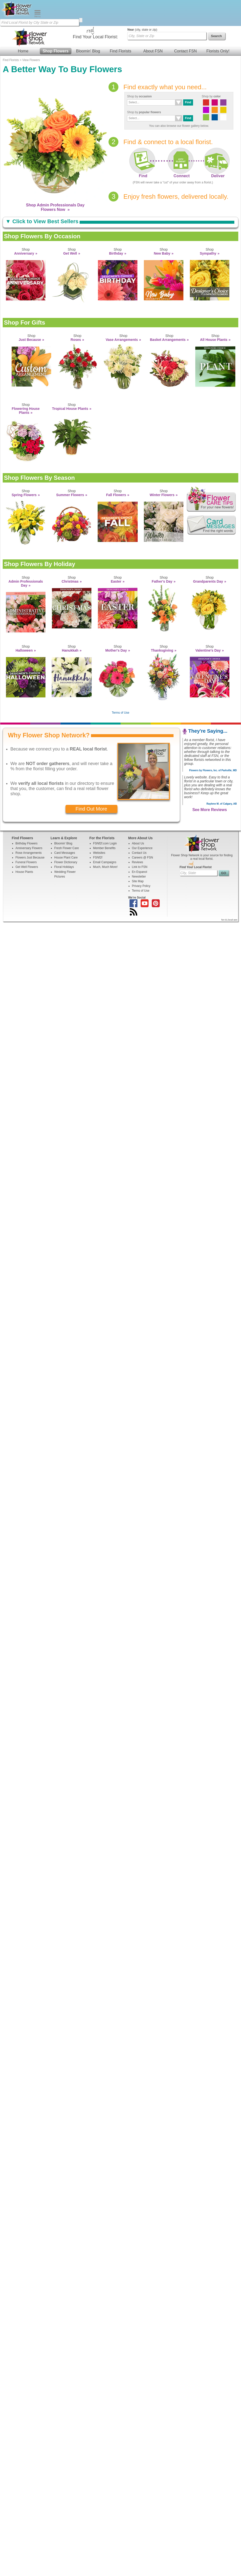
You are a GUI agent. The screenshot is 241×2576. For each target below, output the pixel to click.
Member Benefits (104, 848)
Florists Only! (217, 51)
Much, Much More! (105, 867)
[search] (80, 20)
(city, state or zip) (142, 29)
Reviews (137, 862)
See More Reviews (209, 810)
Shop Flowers (55, 51)
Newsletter (139, 876)
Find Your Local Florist (196, 867)
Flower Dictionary (65, 862)
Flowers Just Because (30, 857)
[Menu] (37, 16)
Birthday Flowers (27, 843)
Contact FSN (185, 51)
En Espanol (139, 872)
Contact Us (139, 853)
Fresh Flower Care (66, 848)
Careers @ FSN (142, 857)
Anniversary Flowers (29, 848)
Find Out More (91, 809)
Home (23, 51)
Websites (99, 853)
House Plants (24, 872)
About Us (138, 843)
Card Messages (64, 853)
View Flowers (31, 60)
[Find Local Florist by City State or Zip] (39, 22)
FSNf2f (97, 857)
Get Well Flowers (27, 867)
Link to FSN (140, 867)
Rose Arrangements (29, 853)
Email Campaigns (104, 862)
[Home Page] (17, 16)
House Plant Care (66, 857)
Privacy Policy (141, 886)
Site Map (138, 881)
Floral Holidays (64, 867)
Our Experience (142, 848)
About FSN (153, 51)
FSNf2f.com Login (105, 843)
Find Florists (120, 51)
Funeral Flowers (26, 862)
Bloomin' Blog (88, 51)
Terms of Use (120, 712)
